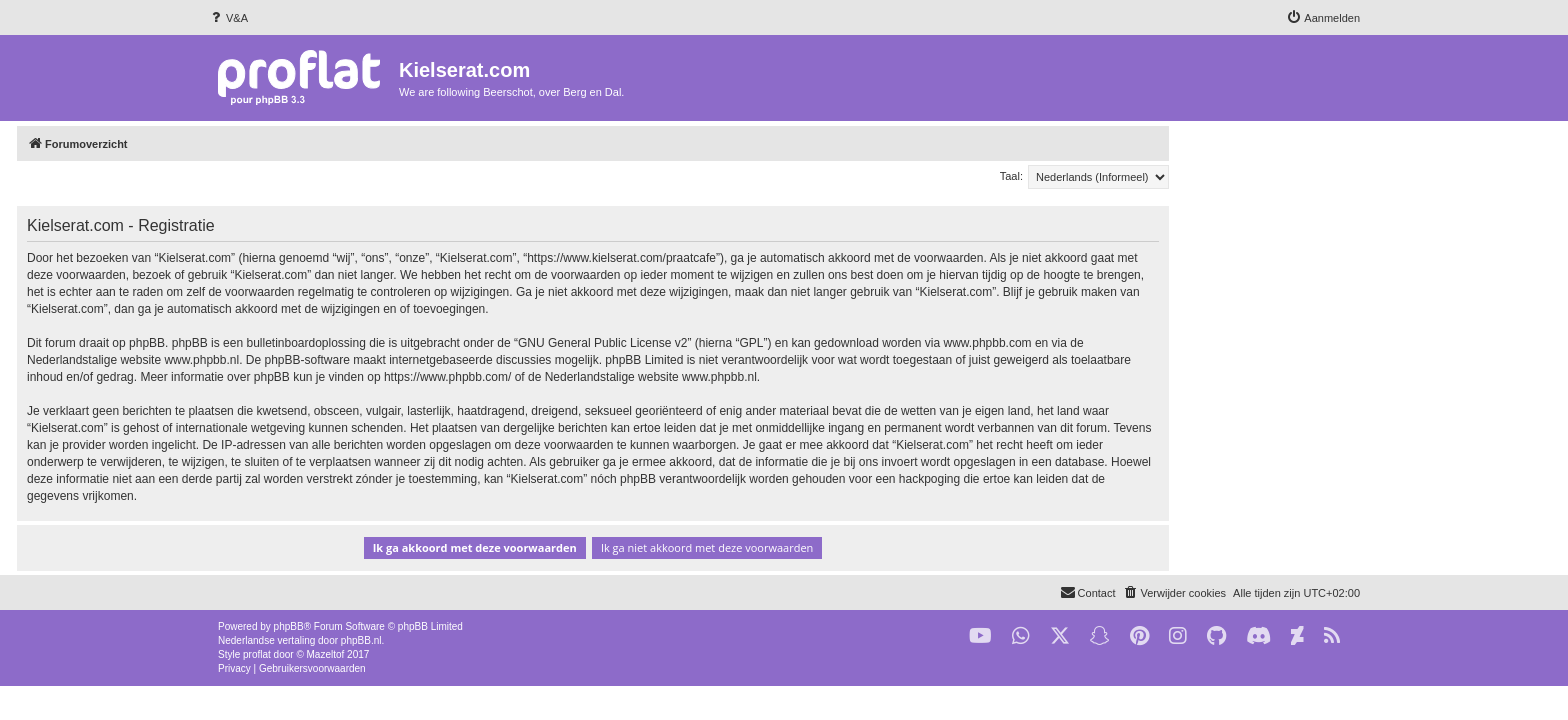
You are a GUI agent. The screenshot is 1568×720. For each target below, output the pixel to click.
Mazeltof (326, 654)
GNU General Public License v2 (793, 343)
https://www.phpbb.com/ (638, 377)
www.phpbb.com (1179, 343)
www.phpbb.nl (392, 360)
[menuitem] (228, 18)
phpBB (289, 626)
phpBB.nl (361, 640)
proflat (257, 654)
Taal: (1202, 176)
